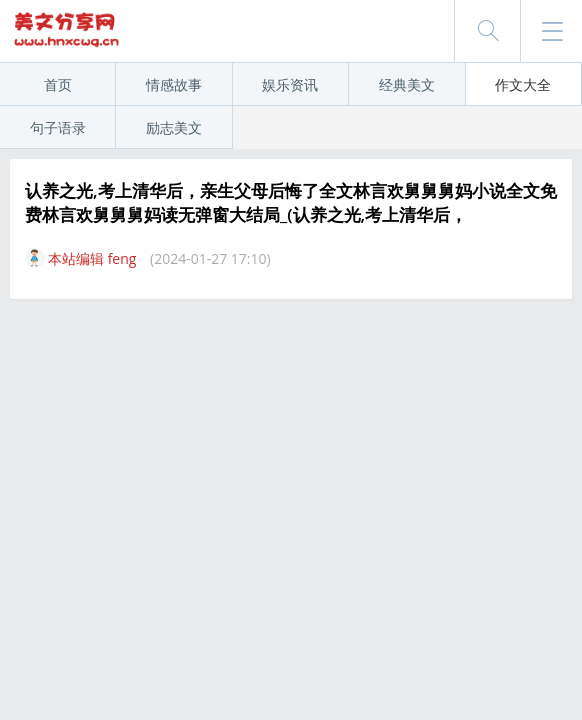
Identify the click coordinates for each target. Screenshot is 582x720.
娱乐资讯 (290, 84)
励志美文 (174, 127)
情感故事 (174, 84)
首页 (58, 84)
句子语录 (58, 127)
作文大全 (523, 84)
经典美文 (407, 84)
